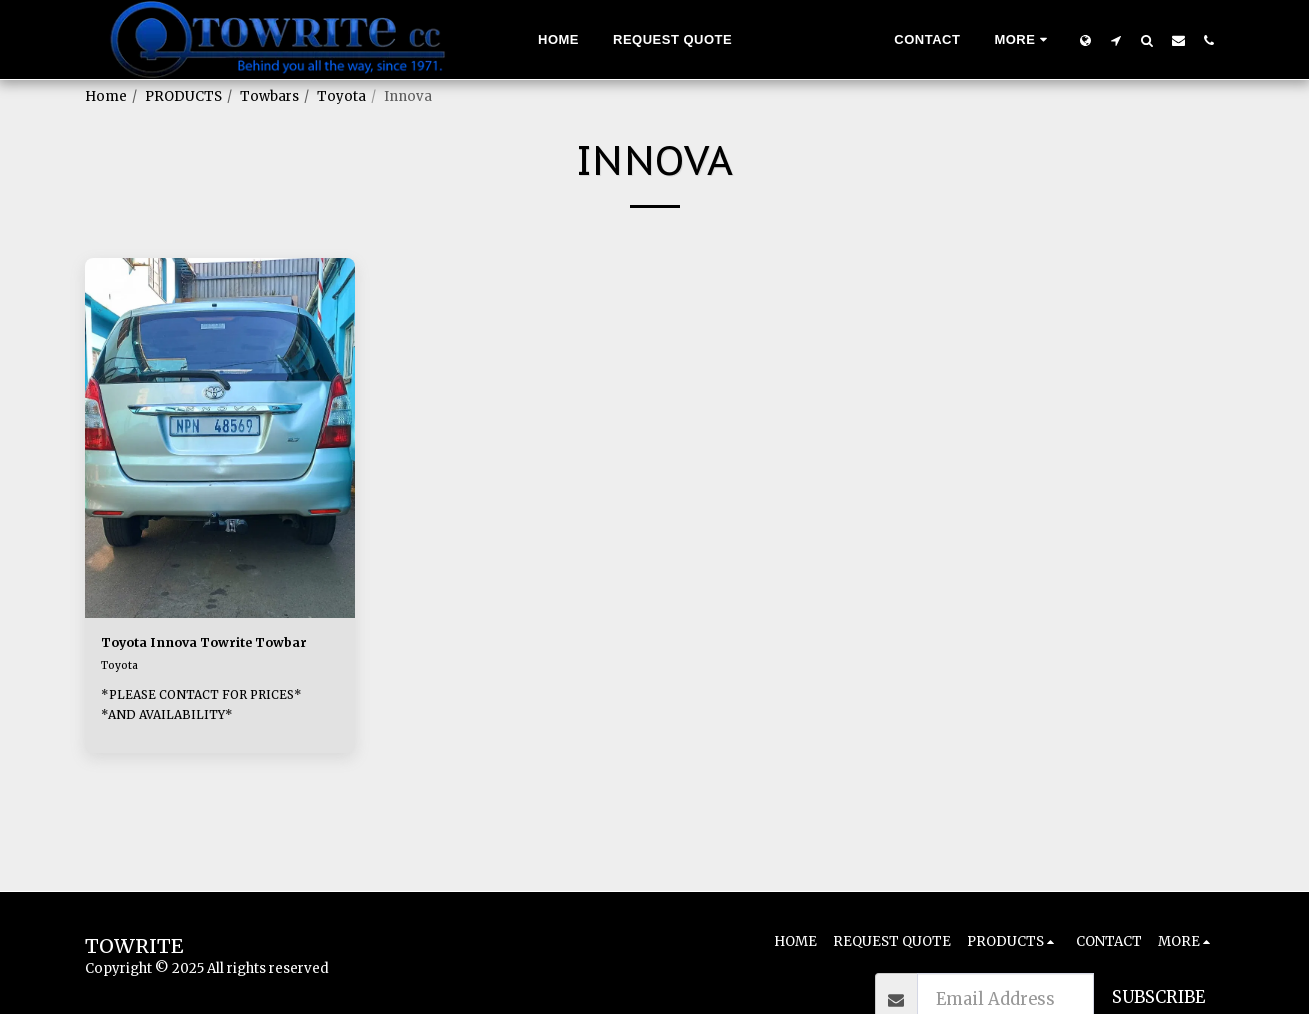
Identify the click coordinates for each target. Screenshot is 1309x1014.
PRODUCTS (183, 96)
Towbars (269, 96)
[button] (1116, 40)
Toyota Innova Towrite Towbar (203, 658)
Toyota (341, 96)
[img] (220, 438)
